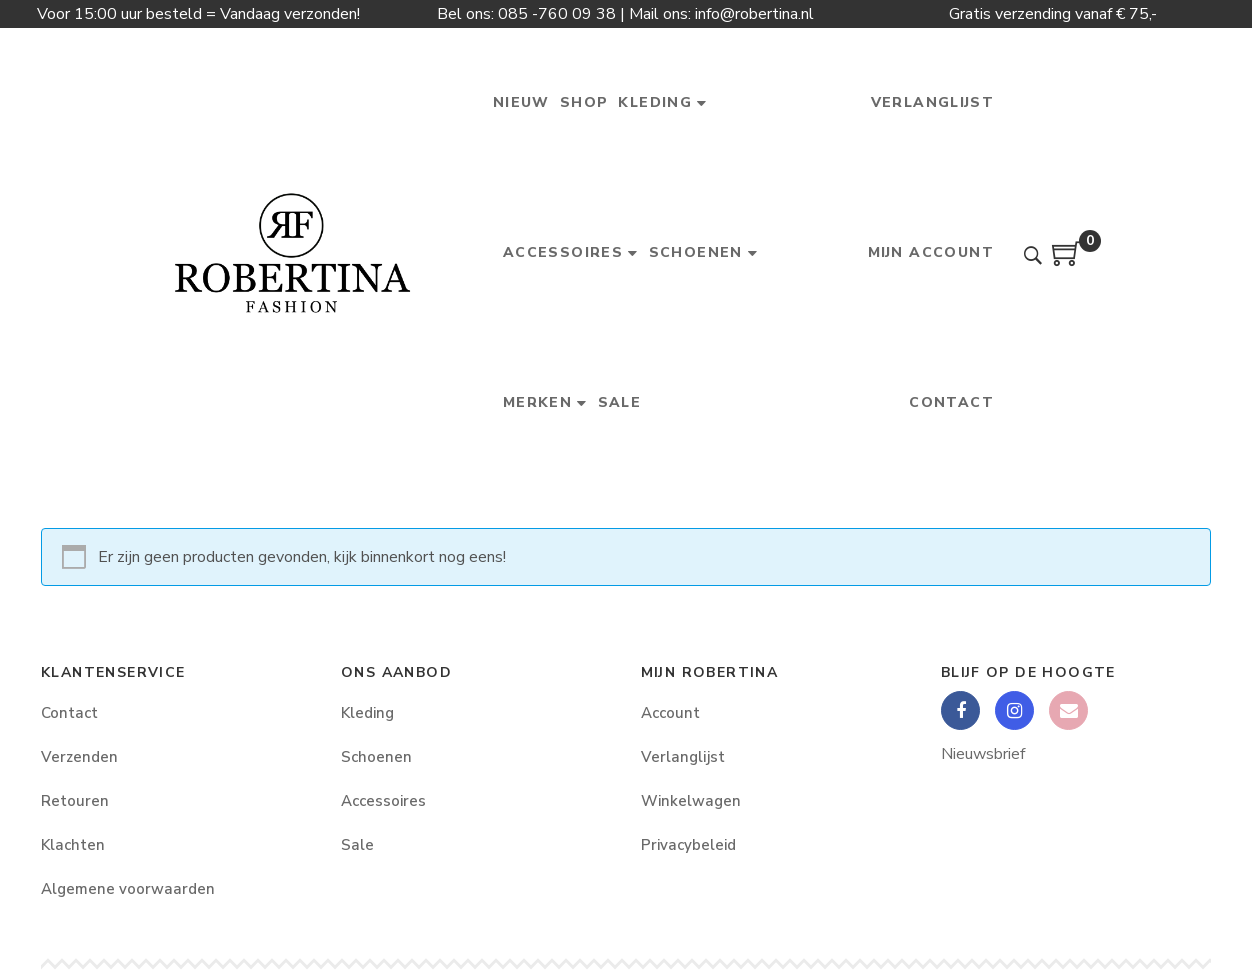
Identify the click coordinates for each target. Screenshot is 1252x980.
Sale (357, 845)
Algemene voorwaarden (128, 889)
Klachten (73, 845)
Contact (69, 713)
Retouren (75, 801)
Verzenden (79, 757)
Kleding (367, 713)
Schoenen (376, 757)
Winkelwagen (691, 801)
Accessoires (383, 801)
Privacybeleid (688, 845)
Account (670, 713)
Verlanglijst (683, 757)
